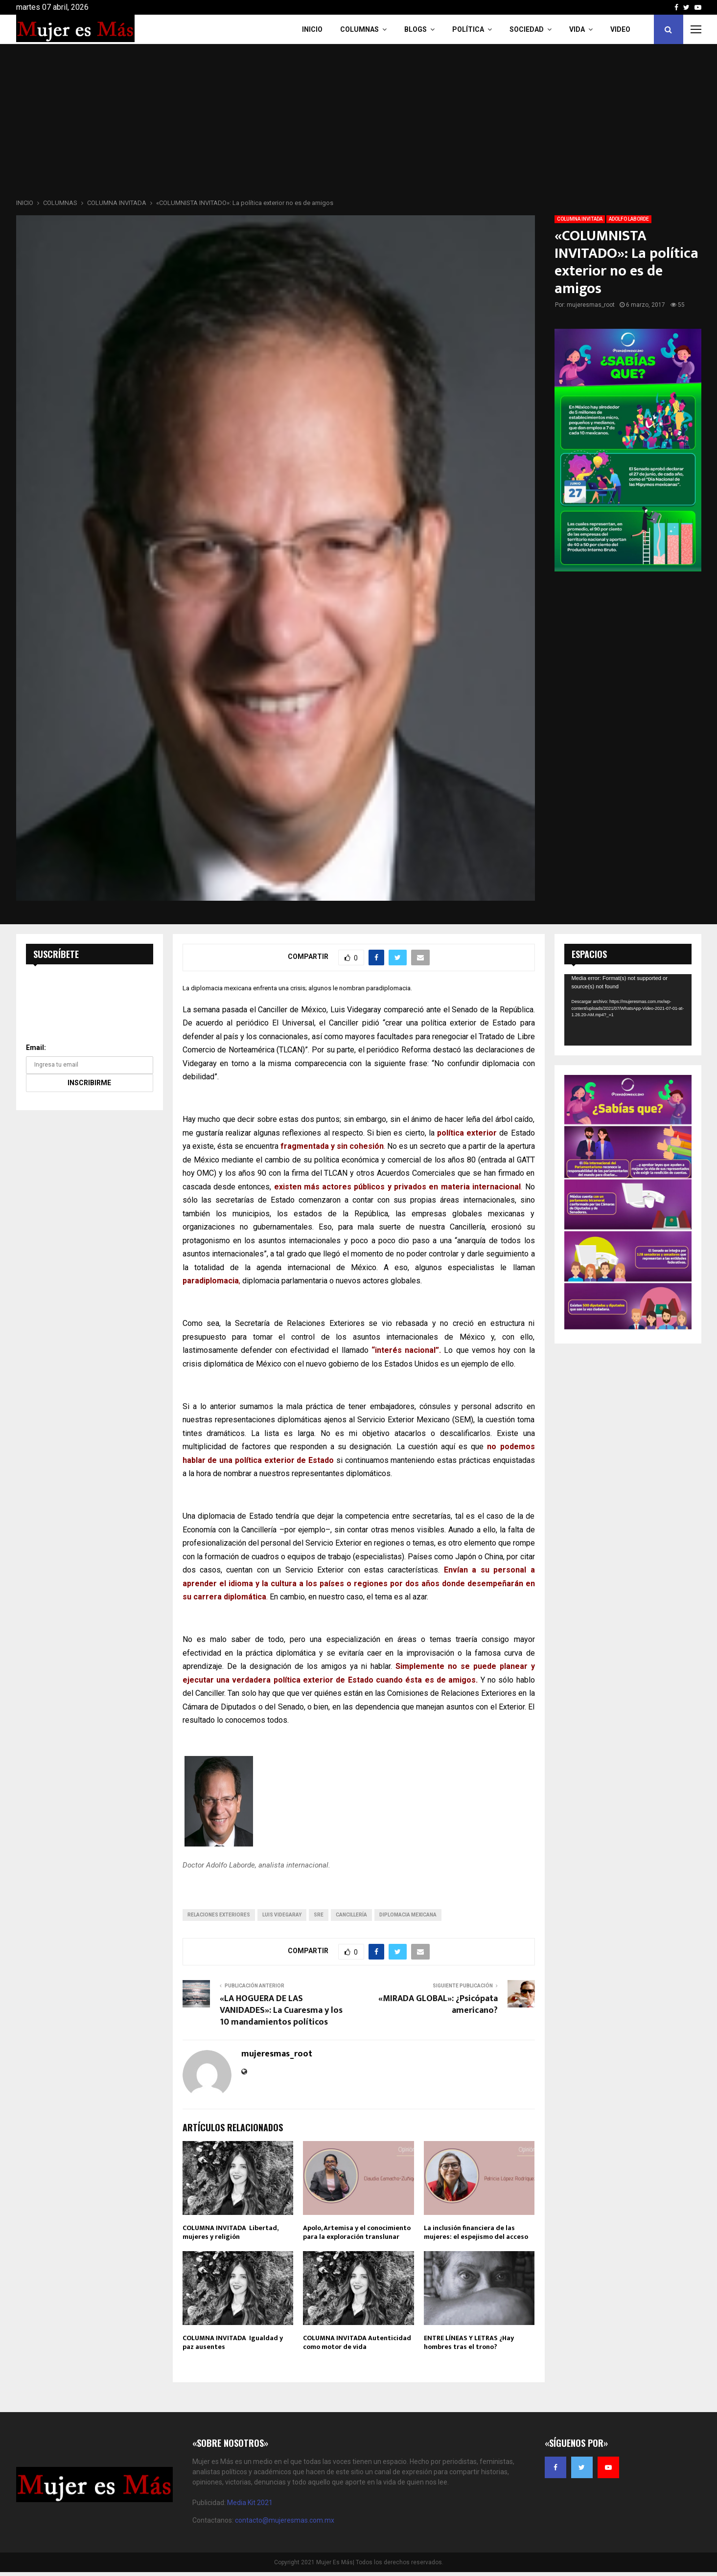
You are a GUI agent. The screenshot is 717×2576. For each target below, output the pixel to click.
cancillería (351, 1914)
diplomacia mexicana (408, 1914)
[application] (628, 1010)
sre (319, 1914)
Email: (36, 1047)
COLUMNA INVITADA (579, 219)
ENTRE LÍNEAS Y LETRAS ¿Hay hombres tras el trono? (469, 2342)
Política (468, 29)
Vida (577, 29)
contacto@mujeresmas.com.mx (284, 2520)
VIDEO (620, 29)
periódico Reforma (399, 1049)
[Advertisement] (358, 124)
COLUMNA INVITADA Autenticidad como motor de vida (357, 2342)
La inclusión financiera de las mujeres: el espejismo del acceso (476, 2232)
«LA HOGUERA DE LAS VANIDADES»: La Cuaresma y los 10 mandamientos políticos (281, 2010)
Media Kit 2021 (250, 2503)
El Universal (293, 1022)
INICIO (312, 29)
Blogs (415, 29)
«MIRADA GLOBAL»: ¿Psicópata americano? (438, 2004)
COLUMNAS (359, 29)
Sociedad (526, 29)
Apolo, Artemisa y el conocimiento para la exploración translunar (357, 2232)
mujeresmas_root (591, 304)
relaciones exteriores (218, 1914)
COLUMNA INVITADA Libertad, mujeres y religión (230, 2232)
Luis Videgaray (281, 1914)
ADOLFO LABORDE (629, 219)
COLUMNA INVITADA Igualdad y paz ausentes (233, 2342)
